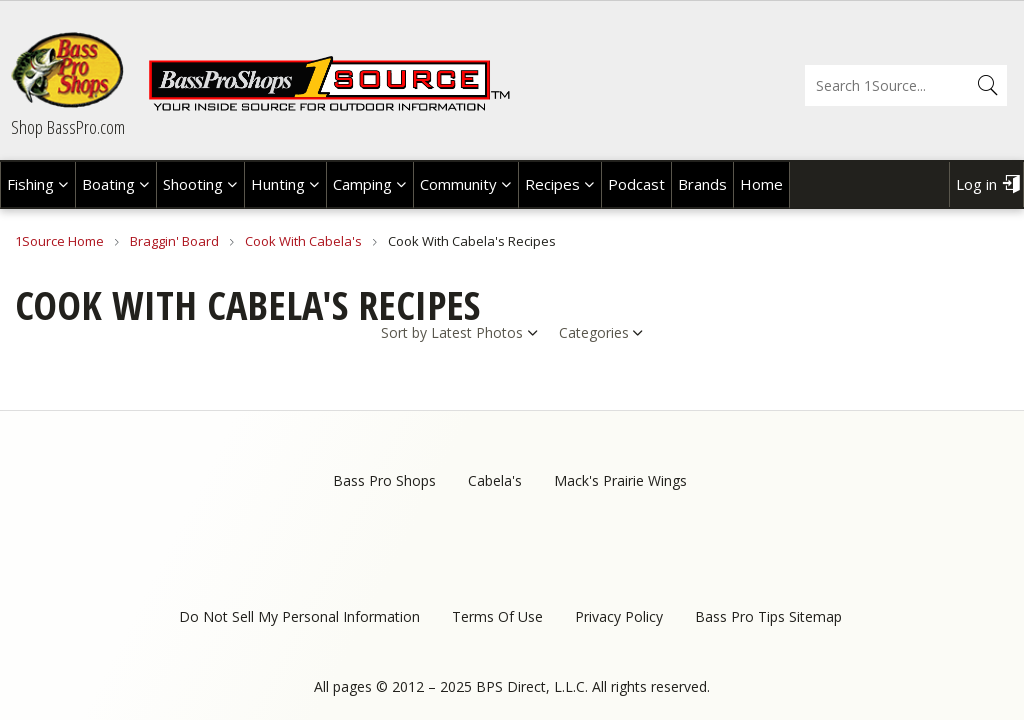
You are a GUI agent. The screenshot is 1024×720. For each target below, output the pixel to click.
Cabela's (495, 480)
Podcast (636, 184)
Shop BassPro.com (68, 127)
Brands (702, 184)
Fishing (30, 184)
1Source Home (59, 241)
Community (458, 184)
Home (761, 184)
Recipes (552, 184)
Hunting (278, 184)
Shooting (193, 184)
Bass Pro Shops (384, 480)
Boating (108, 184)
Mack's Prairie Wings (620, 480)
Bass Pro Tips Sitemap (768, 616)
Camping (362, 184)
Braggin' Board (174, 241)
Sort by (404, 332)
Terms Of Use (497, 616)
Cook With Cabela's (303, 241)
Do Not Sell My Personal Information (299, 616)
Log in (976, 184)
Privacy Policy (619, 616)
